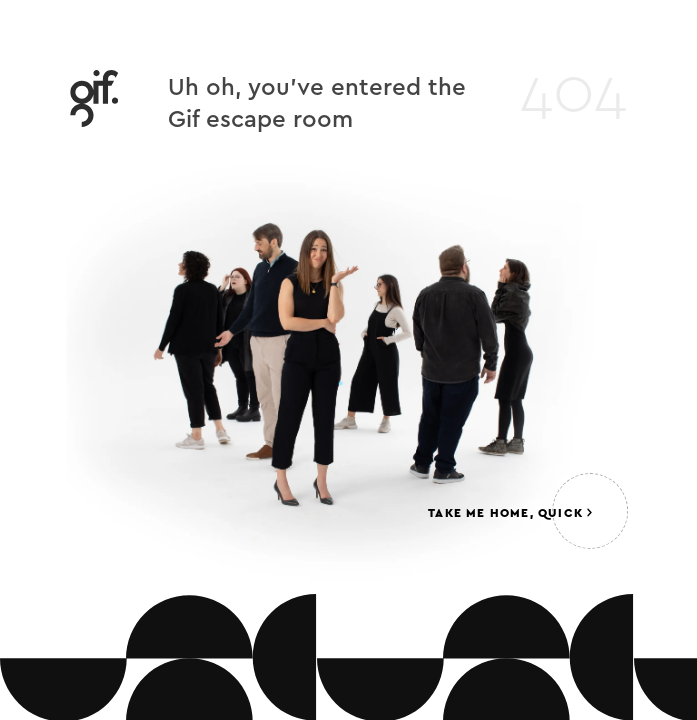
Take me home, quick (510, 513)
